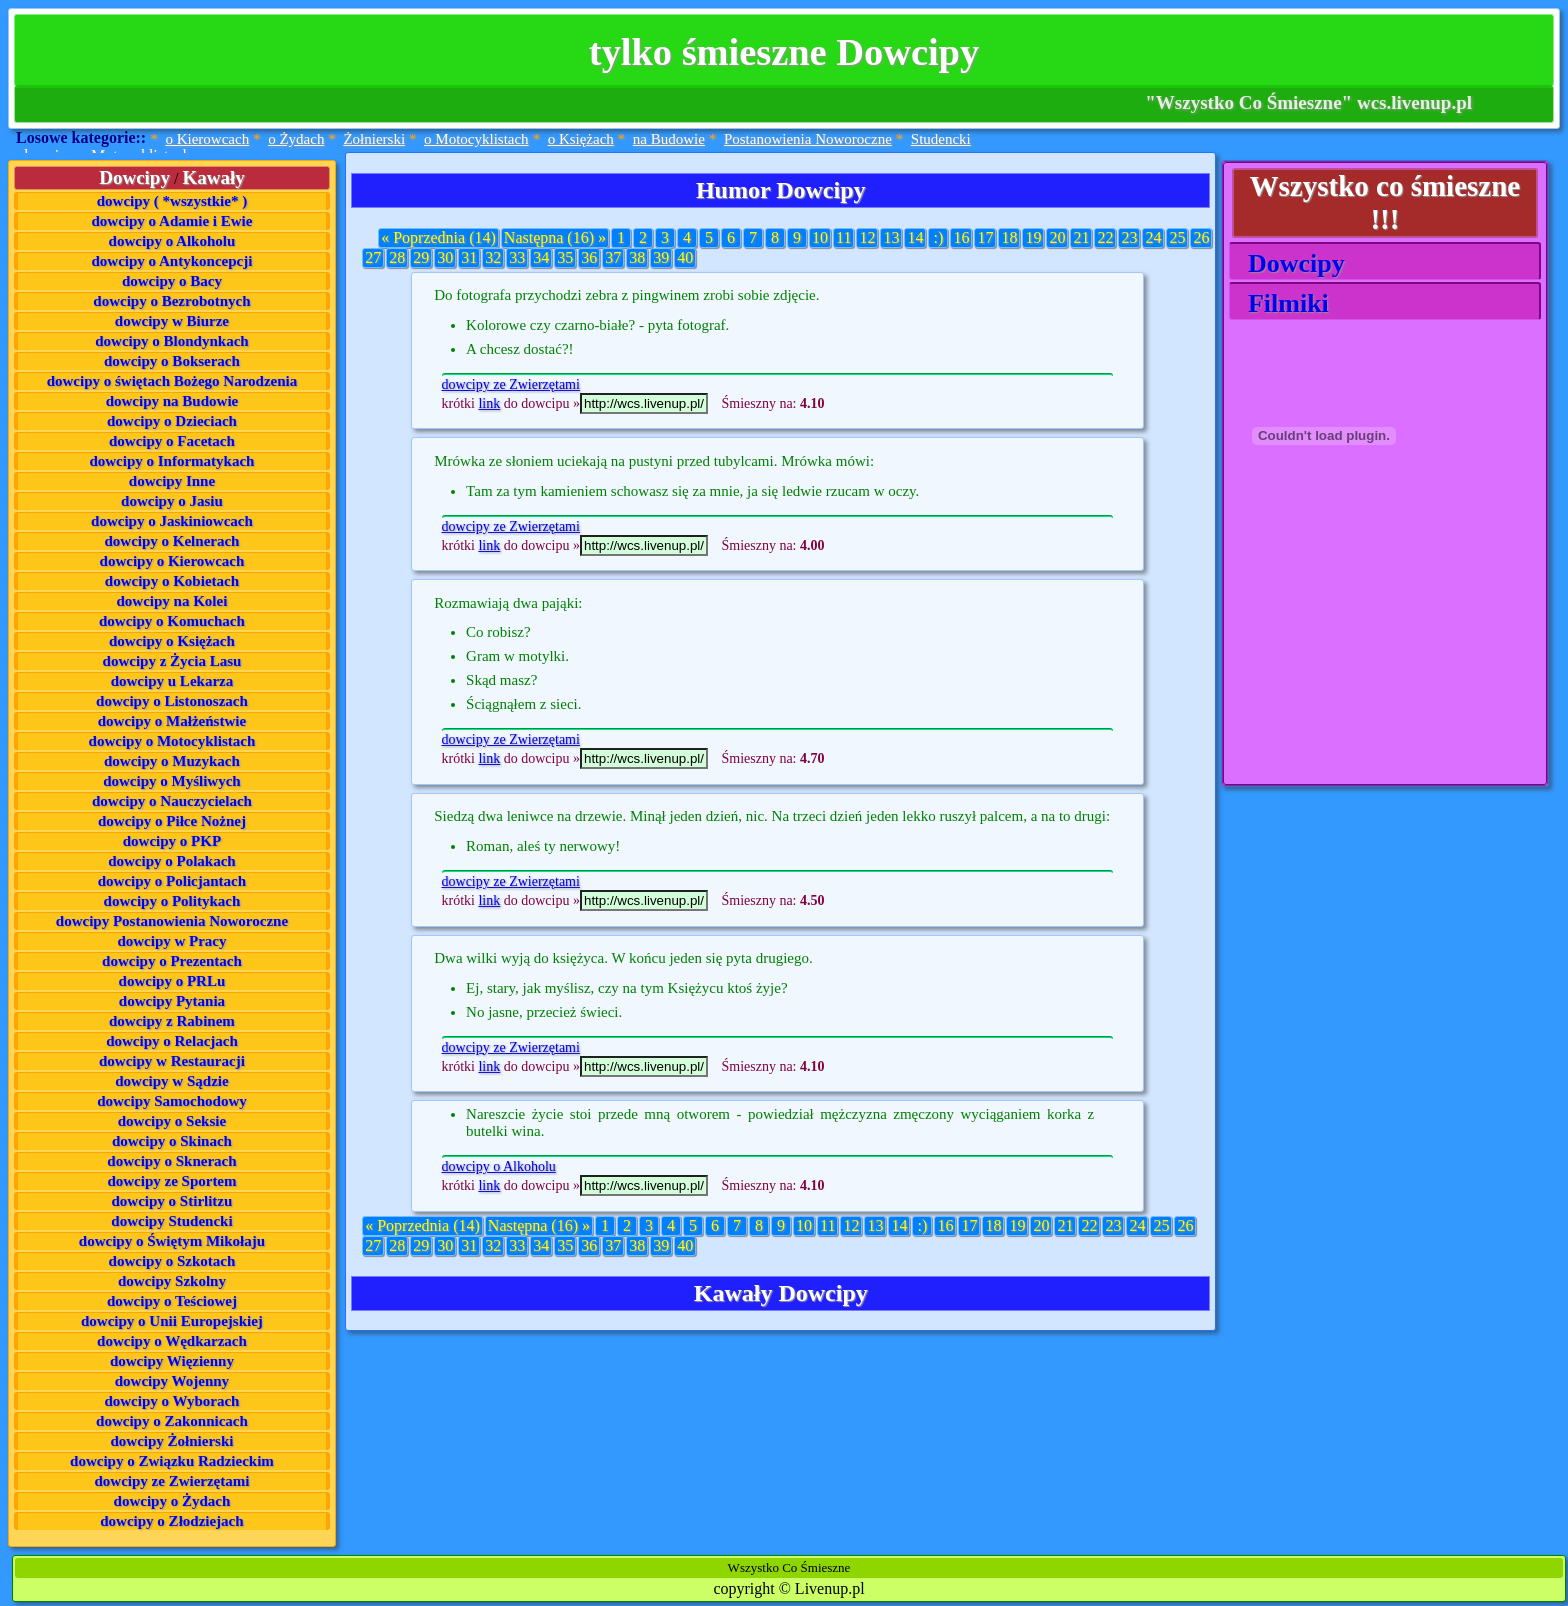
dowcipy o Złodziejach (171, 1521)
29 (421, 257)
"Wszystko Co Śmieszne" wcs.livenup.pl (1308, 102)
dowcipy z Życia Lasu (172, 661)
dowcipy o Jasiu (172, 501)
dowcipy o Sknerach (171, 1161)
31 (469, 257)
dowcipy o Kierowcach (172, 561)
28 (397, 257)
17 (985, 237)
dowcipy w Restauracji (172, 1061)
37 (613, 257)
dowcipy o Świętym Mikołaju (172, 1241)
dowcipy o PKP (172, 841)
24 (1153, 237)
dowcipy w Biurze (172, 321)
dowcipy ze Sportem (171, 1181)
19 (1033, 237)
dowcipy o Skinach (172, 1141)
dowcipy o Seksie (172, 1121)
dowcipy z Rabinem (172, 1021)
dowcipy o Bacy (172, 281)
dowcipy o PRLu (172, 981)
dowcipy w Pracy (171, 941)
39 (661, 257)
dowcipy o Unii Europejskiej (172, 1321)
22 (1105, 237)
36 (589, 257)
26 (1201, 237)
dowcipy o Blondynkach (171, 341)
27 (373, 257)
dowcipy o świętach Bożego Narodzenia (172, 381)
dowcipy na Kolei (172, 601)
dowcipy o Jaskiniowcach (172, 521)
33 (517, 257)
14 (915, 237)
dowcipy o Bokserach (172, 361)
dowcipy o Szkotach (172, 1261)
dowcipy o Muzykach (172, 761)
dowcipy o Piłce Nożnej (172, 821)
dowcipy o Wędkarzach (172, 1341)
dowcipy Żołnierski (171, 1441)
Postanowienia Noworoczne (808, 139)
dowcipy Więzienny (172, 1361)
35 (565, 257)
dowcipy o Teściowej (172, 1301)
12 (867, 237)
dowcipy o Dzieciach (172, 421)
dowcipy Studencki (171, 1221)
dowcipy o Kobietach (172, 581)
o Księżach (581, 139)
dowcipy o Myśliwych (172, 781)
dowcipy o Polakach (172, 861)
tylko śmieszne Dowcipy (784, 52)
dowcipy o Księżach (172, 641)
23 (1129, 237)
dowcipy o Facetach (172, 441)
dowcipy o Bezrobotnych (171, 301)
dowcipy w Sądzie (171, 1081)
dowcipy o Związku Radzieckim (172, 1461)
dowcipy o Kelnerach (171, 541)
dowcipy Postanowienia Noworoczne (172, 921)
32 (493, 257)
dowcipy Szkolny (172, 1281)
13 (891, 237)
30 (445, 257)
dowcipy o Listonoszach (172, 701)
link (489, 403)
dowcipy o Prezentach (172, 961)
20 (1057, 237)
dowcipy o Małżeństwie (172, 721)
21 (1081, 237)
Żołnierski (374, 139)
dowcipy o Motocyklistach (172, 741)
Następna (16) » (555, 237)
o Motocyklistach (476, 139)
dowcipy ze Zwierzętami (171, 1481)
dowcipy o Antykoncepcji (172, 261)
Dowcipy (1290, 263)
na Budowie (669, 139)
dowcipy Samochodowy (172, 1101)
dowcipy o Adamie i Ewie (172, 221)
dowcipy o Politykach (172, 901)
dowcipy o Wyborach (171, 1401)
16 (961, 237)
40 (685, 257)
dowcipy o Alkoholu (172, 241)
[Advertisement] (1329, 660)
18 (1009, 237)
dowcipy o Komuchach (172, 621)
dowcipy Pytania (172, 1001)
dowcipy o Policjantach (172, 881)
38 (637, 257)
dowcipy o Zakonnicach (172, 1421)
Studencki (941, 139)
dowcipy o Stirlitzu (172, 1201)
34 (541, 257)
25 (1177, 237)
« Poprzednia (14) (438, 237)
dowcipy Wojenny (172, 1381)
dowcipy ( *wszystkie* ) (172, 201)
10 (820, 237)
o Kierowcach (207, 139)
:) (939, 237)
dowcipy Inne (172, 481)
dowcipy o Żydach (172, 1501)
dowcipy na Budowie (172, 401)
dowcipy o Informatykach (171, 461)
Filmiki (1282, 303)
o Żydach (296, 139)
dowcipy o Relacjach (172, 1041)
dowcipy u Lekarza (172, 681)
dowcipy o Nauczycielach (172, 801)
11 (843, 237)
